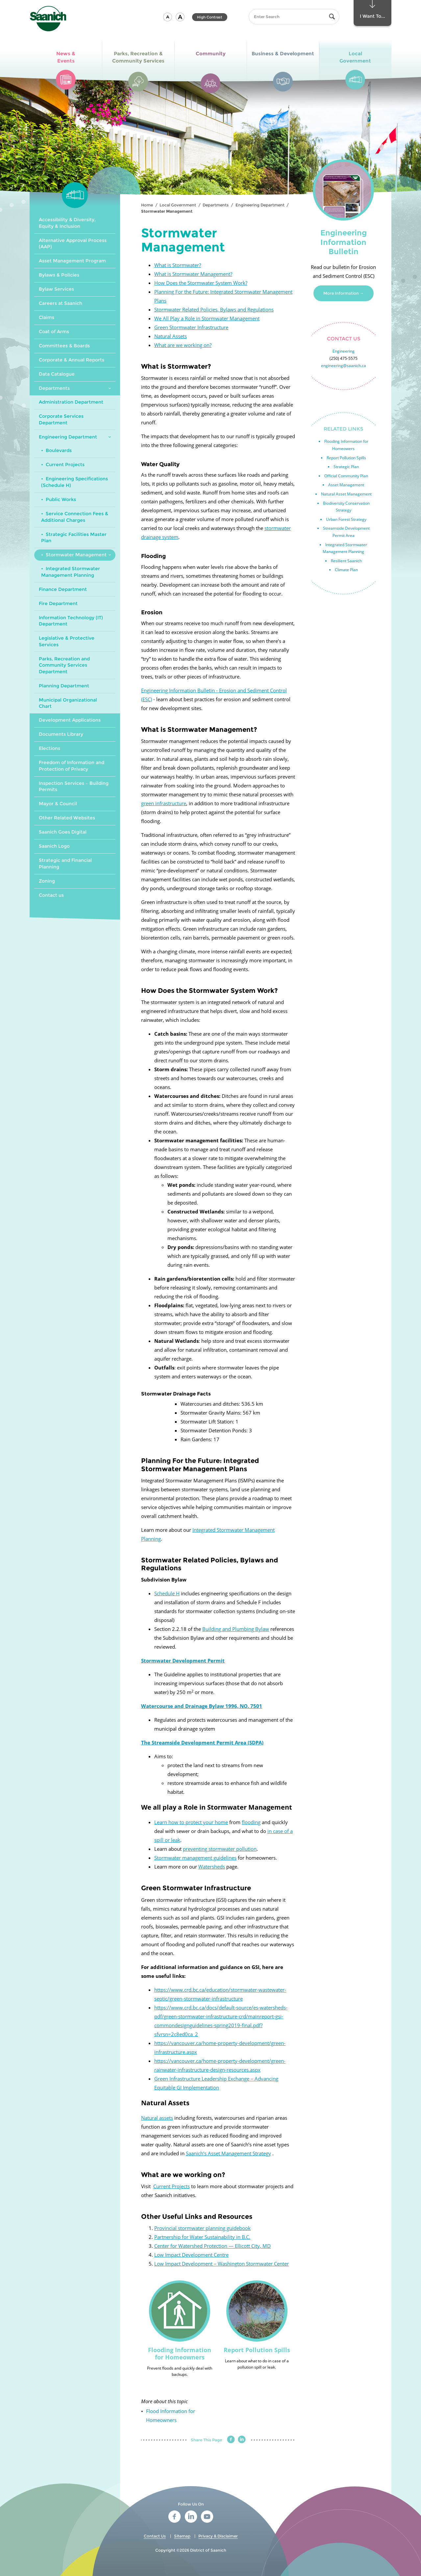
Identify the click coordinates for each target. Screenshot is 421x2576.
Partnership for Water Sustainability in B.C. (202, 2237)
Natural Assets (170, 336)
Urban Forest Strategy (346, 519)
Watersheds (211, 1866)
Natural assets (157, 2117)
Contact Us (155, 2536)
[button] (167, 17)
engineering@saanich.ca (343, 365)
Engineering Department (260, 204)
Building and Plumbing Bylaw (235, 1629)
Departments (216, 204)
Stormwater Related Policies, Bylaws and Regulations (214, 309)
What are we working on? (182, 345)
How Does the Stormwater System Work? (200, 282)
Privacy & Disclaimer (218, 2536)
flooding (251, 1822)
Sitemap (182, 2536)
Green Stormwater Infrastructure (191, 327)
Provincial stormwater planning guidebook (202, 2228)
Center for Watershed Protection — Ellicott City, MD (212, 2246)
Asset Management (346, 485)
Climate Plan (346, 569)
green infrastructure (163, 803)
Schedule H (167, 1593)
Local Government (178, 204)
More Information (341, 293)
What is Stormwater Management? (193, 274)
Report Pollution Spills (346, 458)
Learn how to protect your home (191, 1822)
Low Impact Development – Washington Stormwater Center (221, 2263)
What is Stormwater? (177, 265)
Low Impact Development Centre (191, 2254)
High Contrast (209, 17)
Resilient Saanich (346, 561)
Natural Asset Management (346, 494)
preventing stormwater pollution (220, 1849)
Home (147, 204)
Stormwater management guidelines (195, 1857)
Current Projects (171, 2186)
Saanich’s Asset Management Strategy (228, 2153)
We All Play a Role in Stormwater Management (207, 318)
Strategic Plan (346, 466)
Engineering (344, 351)
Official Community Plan (346, 476)
